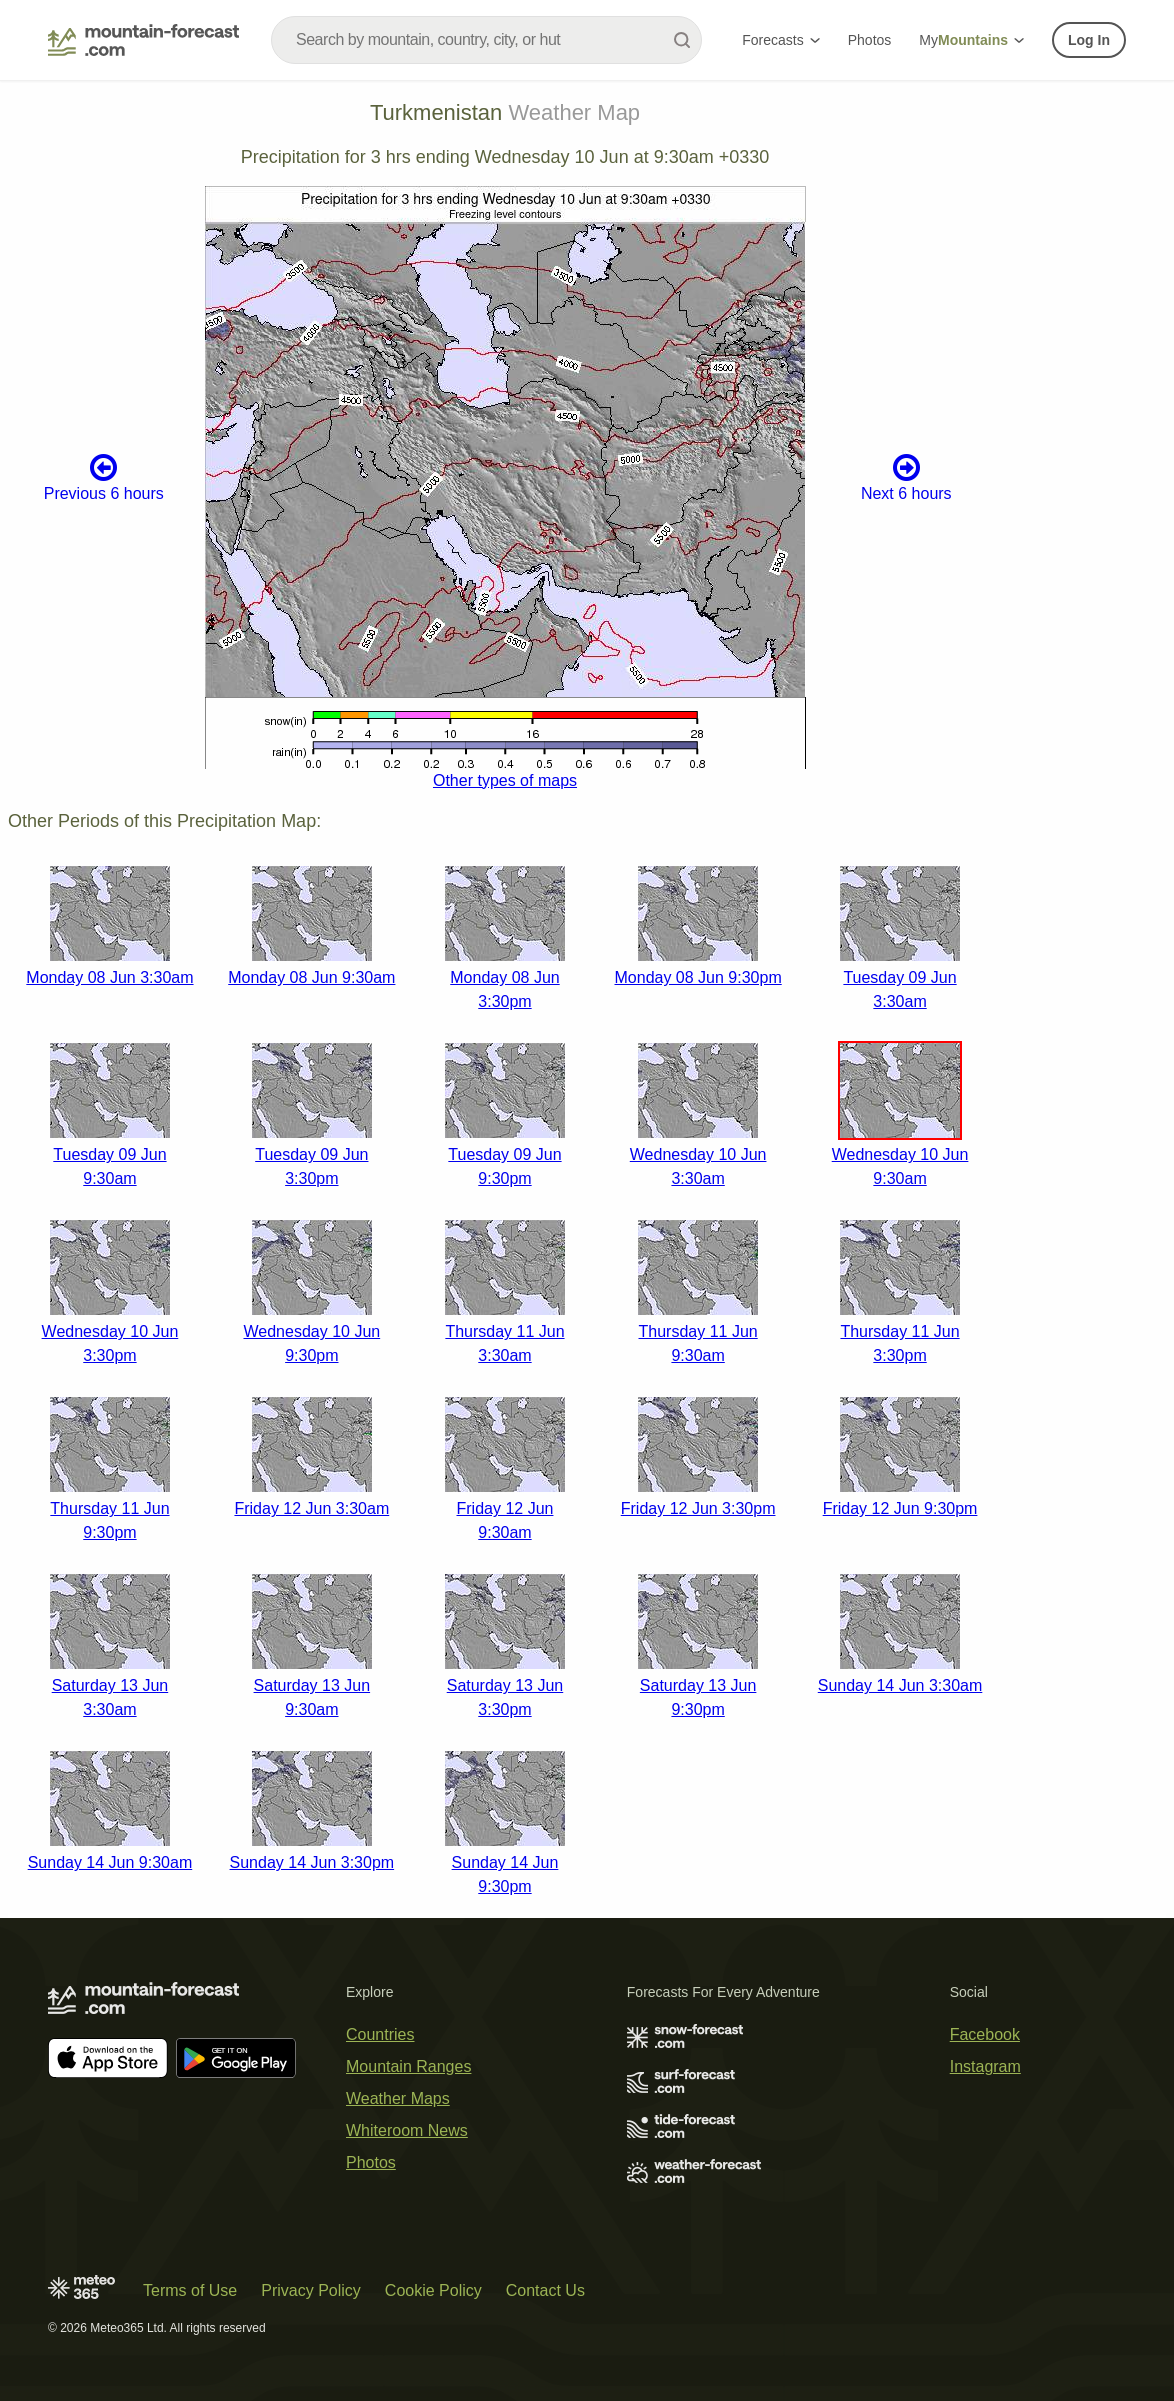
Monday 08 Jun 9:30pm (698, 977)
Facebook (985, 2034)
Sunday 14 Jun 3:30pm (312, 1862)
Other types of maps (505, 780)
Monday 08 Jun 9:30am (311, 977)
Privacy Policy (311, 2290)
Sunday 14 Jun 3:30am (900, 1685)
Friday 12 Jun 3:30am (311, 1508)
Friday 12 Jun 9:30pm (900, 1508)
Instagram (985, 2066)
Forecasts (780, 40)
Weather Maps (398, 2098)
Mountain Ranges (408, 2066)
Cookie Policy (433, 2290)
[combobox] (486, 40)
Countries (380, 2034)
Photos (870, 40)
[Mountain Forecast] (143, 40)
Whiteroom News (407, 2130)
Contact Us (545, 2290)
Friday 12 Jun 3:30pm (698, 1508)
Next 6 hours (906, 477)
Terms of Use (190, 2290)
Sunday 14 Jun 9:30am (110, 1862)
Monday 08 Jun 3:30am (109, 977)
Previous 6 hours (104, 477)
